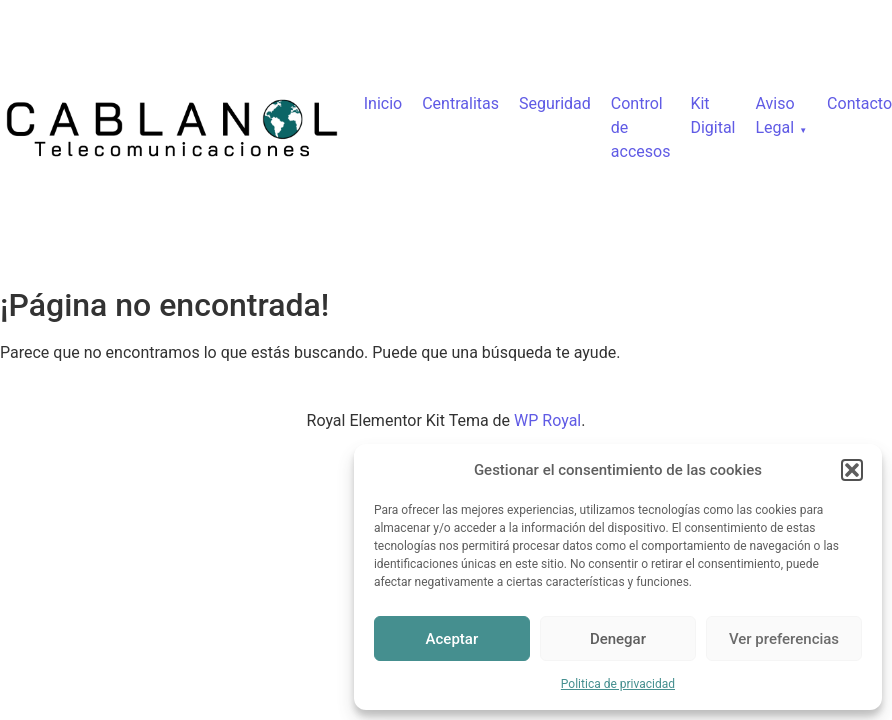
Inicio (383, 103)
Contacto (859, 103)
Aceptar (452, 639)
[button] (852, 470)
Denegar (618, 639)
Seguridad (555, 103)
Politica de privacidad (618, 684)
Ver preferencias (784, 639)
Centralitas (460, 103)
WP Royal (547, 420)
